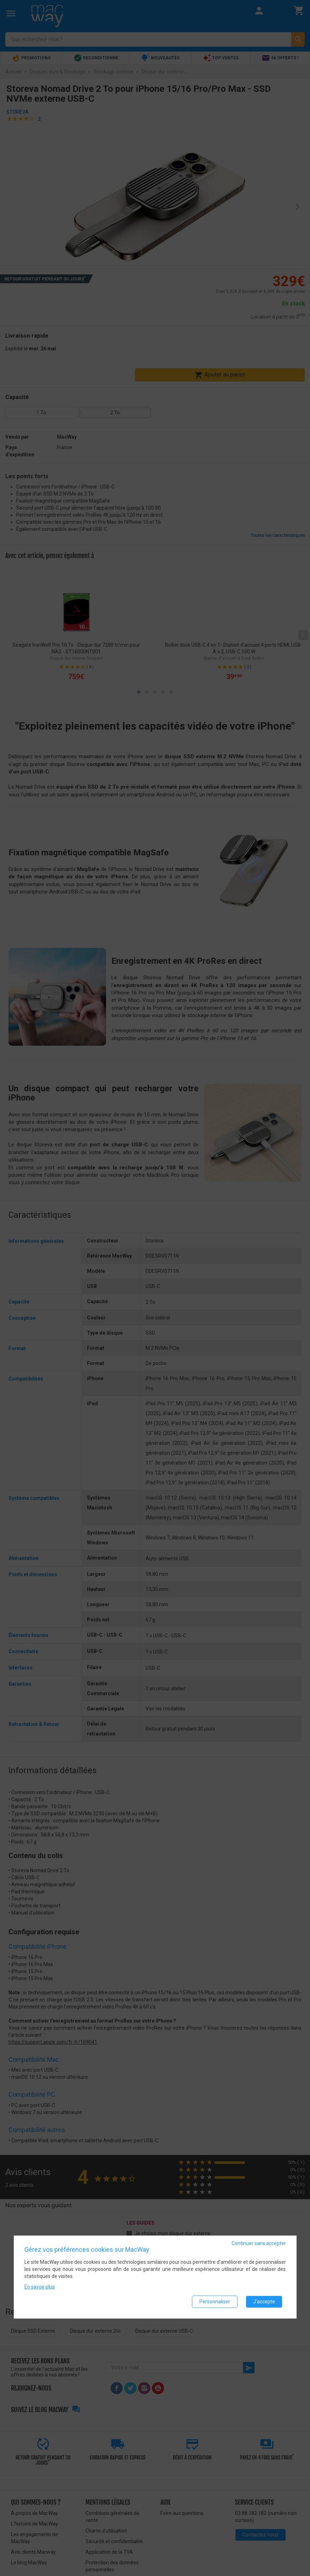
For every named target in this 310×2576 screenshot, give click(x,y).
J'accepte (264, 2301)
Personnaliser (214, 2301)
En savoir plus (39, 2287)
